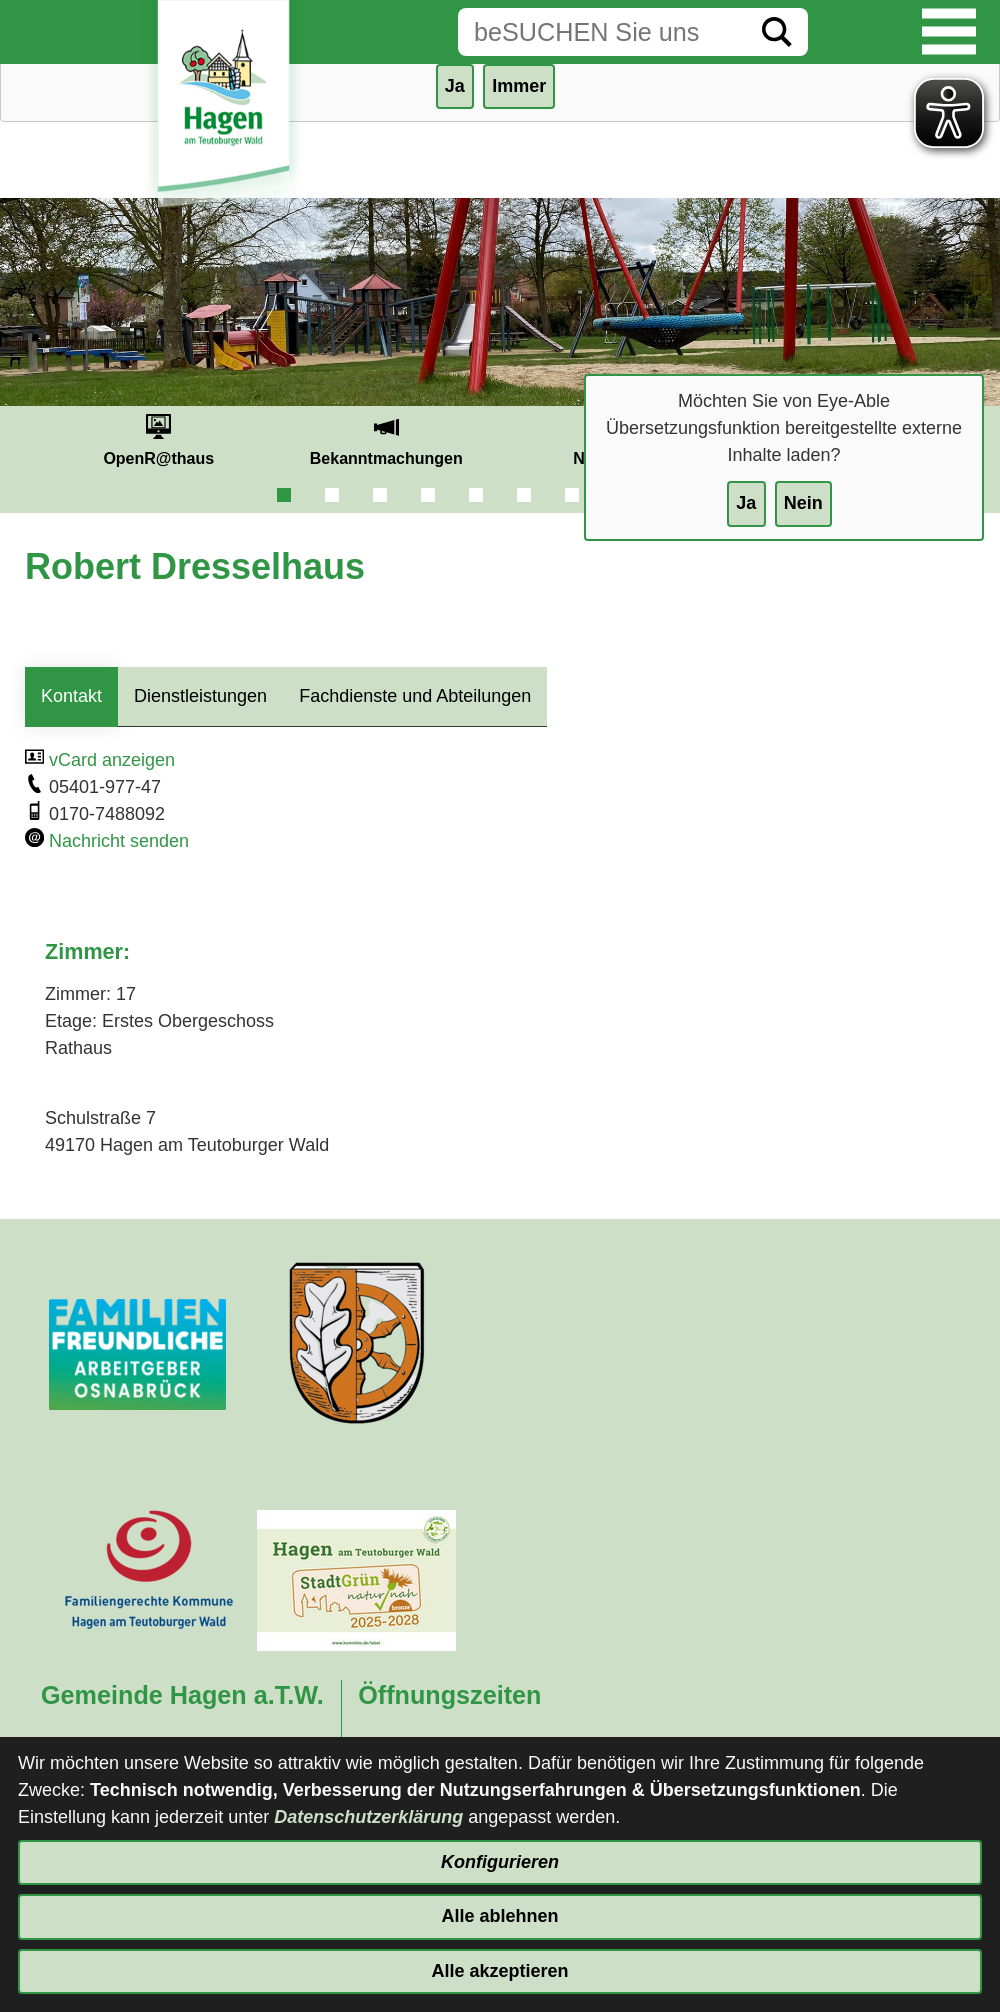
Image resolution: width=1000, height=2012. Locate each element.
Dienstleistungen (200, 696)
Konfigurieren (500, 1862)
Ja (746, 503)
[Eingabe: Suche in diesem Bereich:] (602, 32)
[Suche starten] (777, 32)
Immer (519, 86)
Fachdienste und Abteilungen (415, 696)
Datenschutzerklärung (368, 1817)
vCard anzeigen (112, 760)
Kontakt (71, 696)
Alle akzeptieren (499, 1971)
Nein (803, 503)
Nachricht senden (119, 841)
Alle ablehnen (499, 1916)
